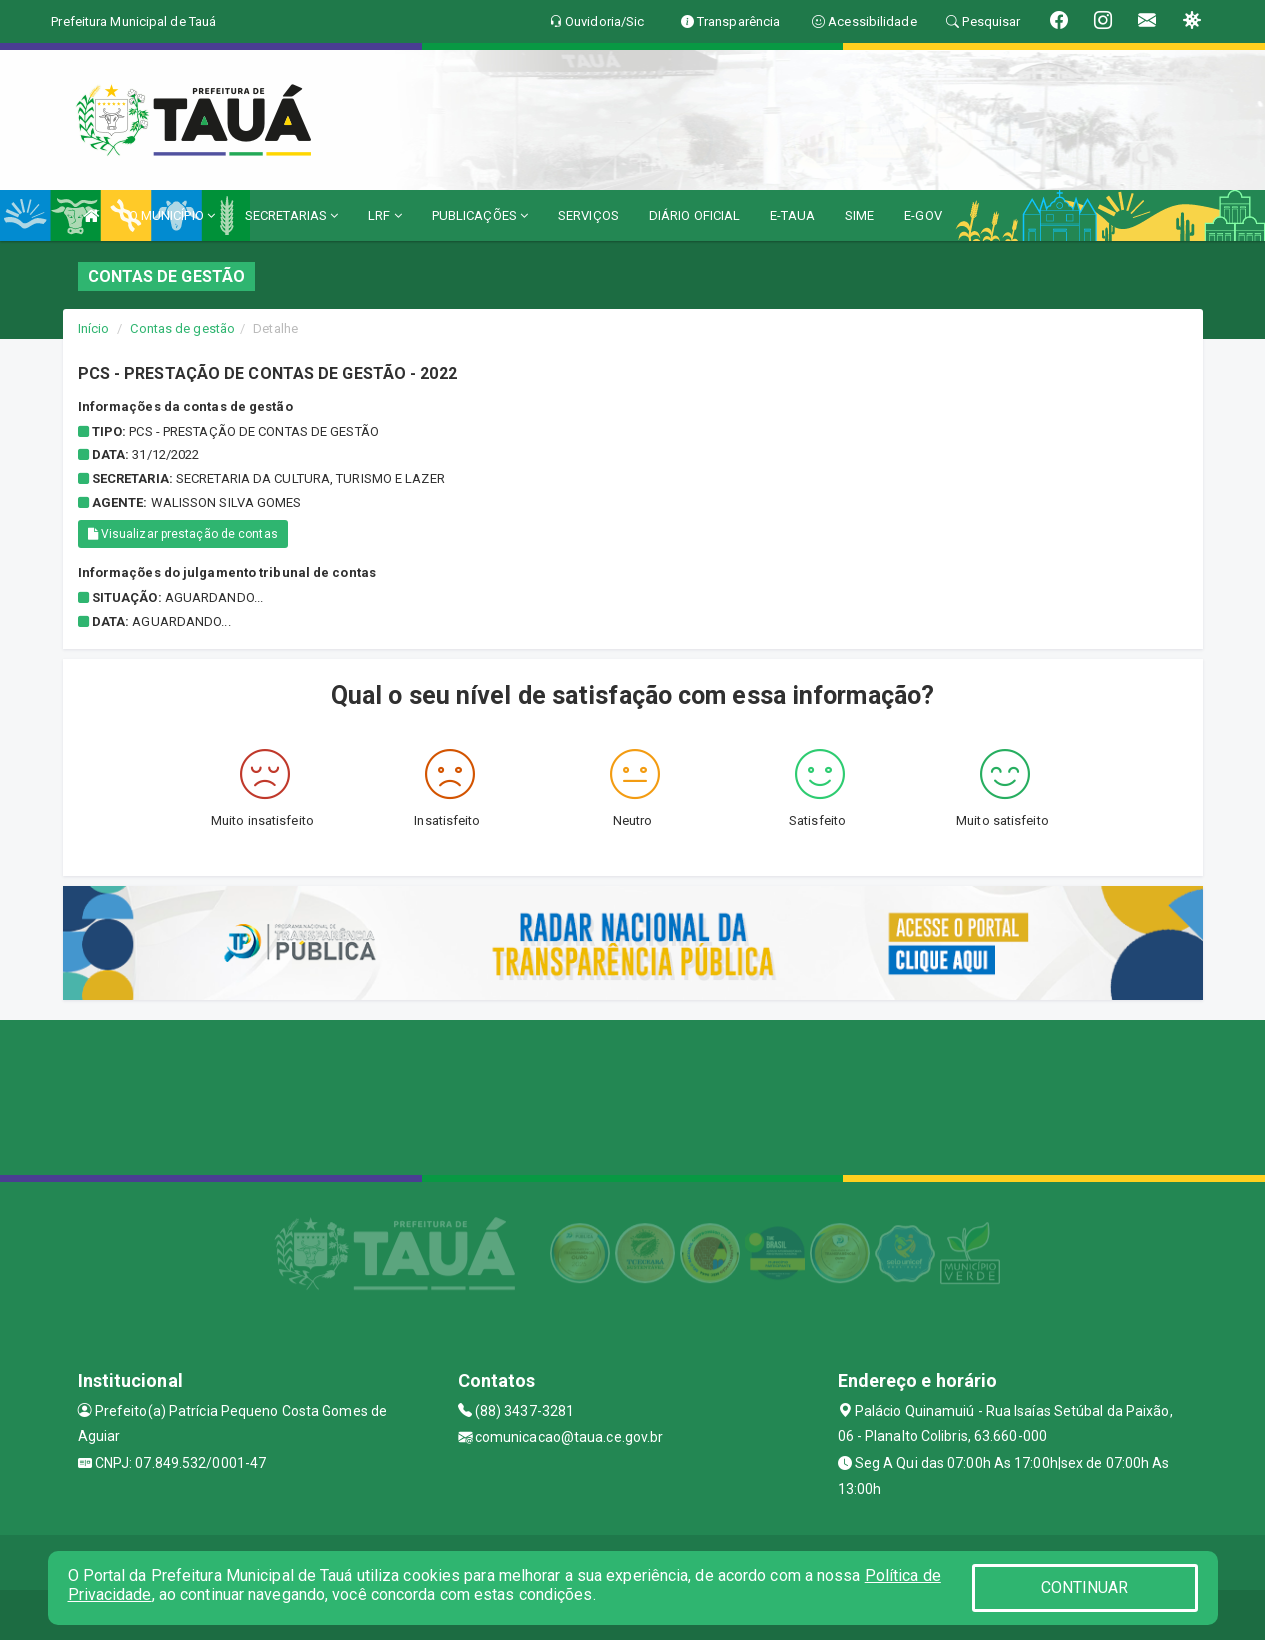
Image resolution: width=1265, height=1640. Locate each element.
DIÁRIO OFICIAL (694, 215)
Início (94, 328)
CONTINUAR (1085, 1587)
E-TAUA (792, 215)
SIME (859, 215)
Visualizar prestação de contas (183, 534)
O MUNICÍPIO (172, 215)
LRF (385, 215)
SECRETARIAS (291, 215)
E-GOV (923, 215)
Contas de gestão (182, 328)
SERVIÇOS (588, 215)
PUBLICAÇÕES (480, 215)
